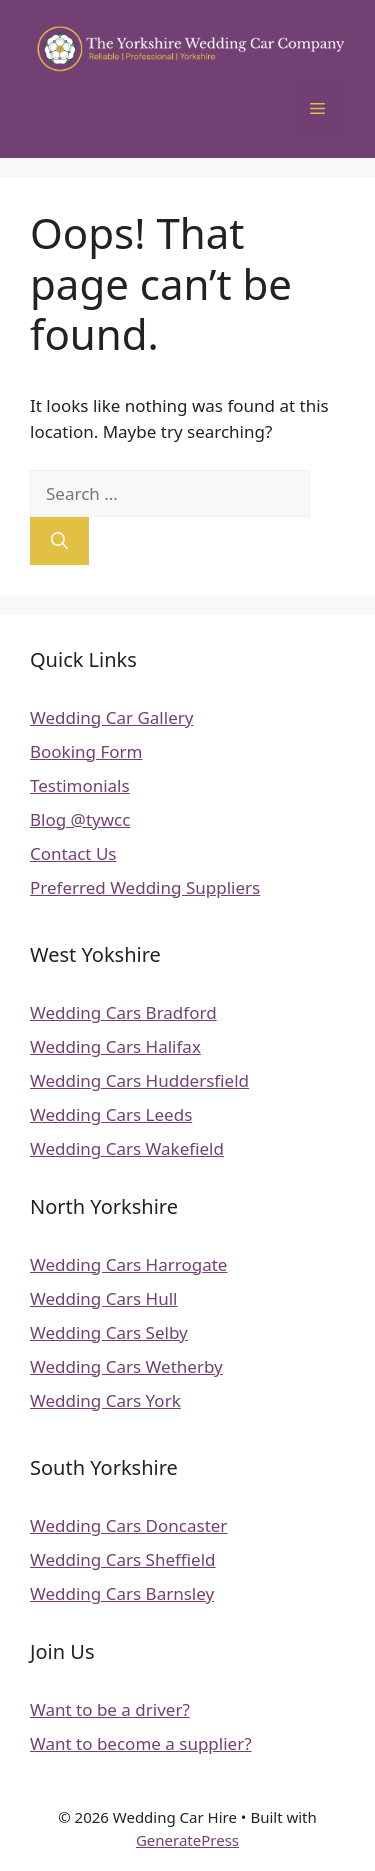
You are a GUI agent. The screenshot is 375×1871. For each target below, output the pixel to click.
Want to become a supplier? (141, 1743)
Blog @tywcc (80, 819)
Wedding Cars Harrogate (128, 1264)
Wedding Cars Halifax (115, 1046)
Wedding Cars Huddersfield (139, 1080)
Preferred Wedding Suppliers (145, 887)
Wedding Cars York (105, 1400)
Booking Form (86, 751)
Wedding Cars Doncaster (128, 1525)
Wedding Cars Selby (109, 1332)
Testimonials (80, 785)
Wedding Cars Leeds (111, 1114)
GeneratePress (187, 1840)
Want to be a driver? (110, 1709)
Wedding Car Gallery (111, 717)
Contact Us (73, 853)
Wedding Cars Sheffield (123, 1559)
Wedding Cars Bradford (123, 1012)
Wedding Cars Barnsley (122, 1593)
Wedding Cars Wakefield (127, 1148)
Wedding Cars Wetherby (126, 1366)
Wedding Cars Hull (103, 1298)
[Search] (59, 541)
